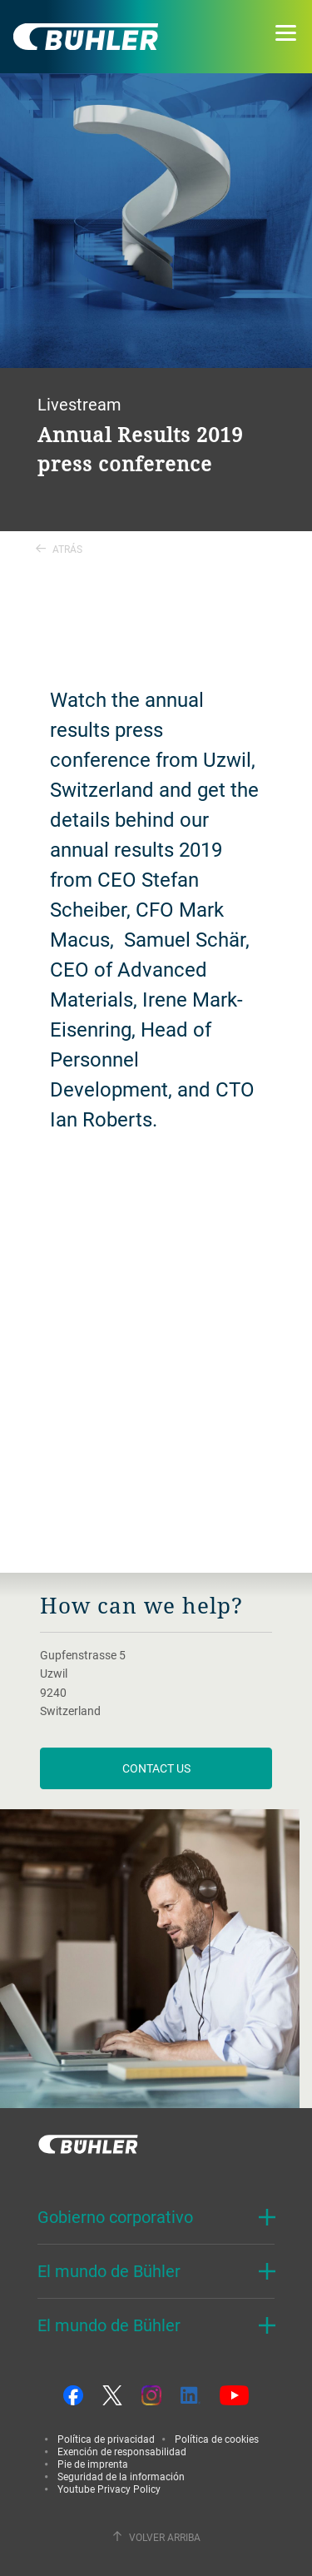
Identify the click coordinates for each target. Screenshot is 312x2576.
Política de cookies (217, 2438)
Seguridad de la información (121, 2476)
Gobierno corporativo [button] (115, 2217)
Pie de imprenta (92, 2463)
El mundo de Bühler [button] (109, 2271)
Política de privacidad (106, 2438)
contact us (156, 1768)
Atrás (59, 548)
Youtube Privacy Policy (109, 2488)
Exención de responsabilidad (121, 2451)
